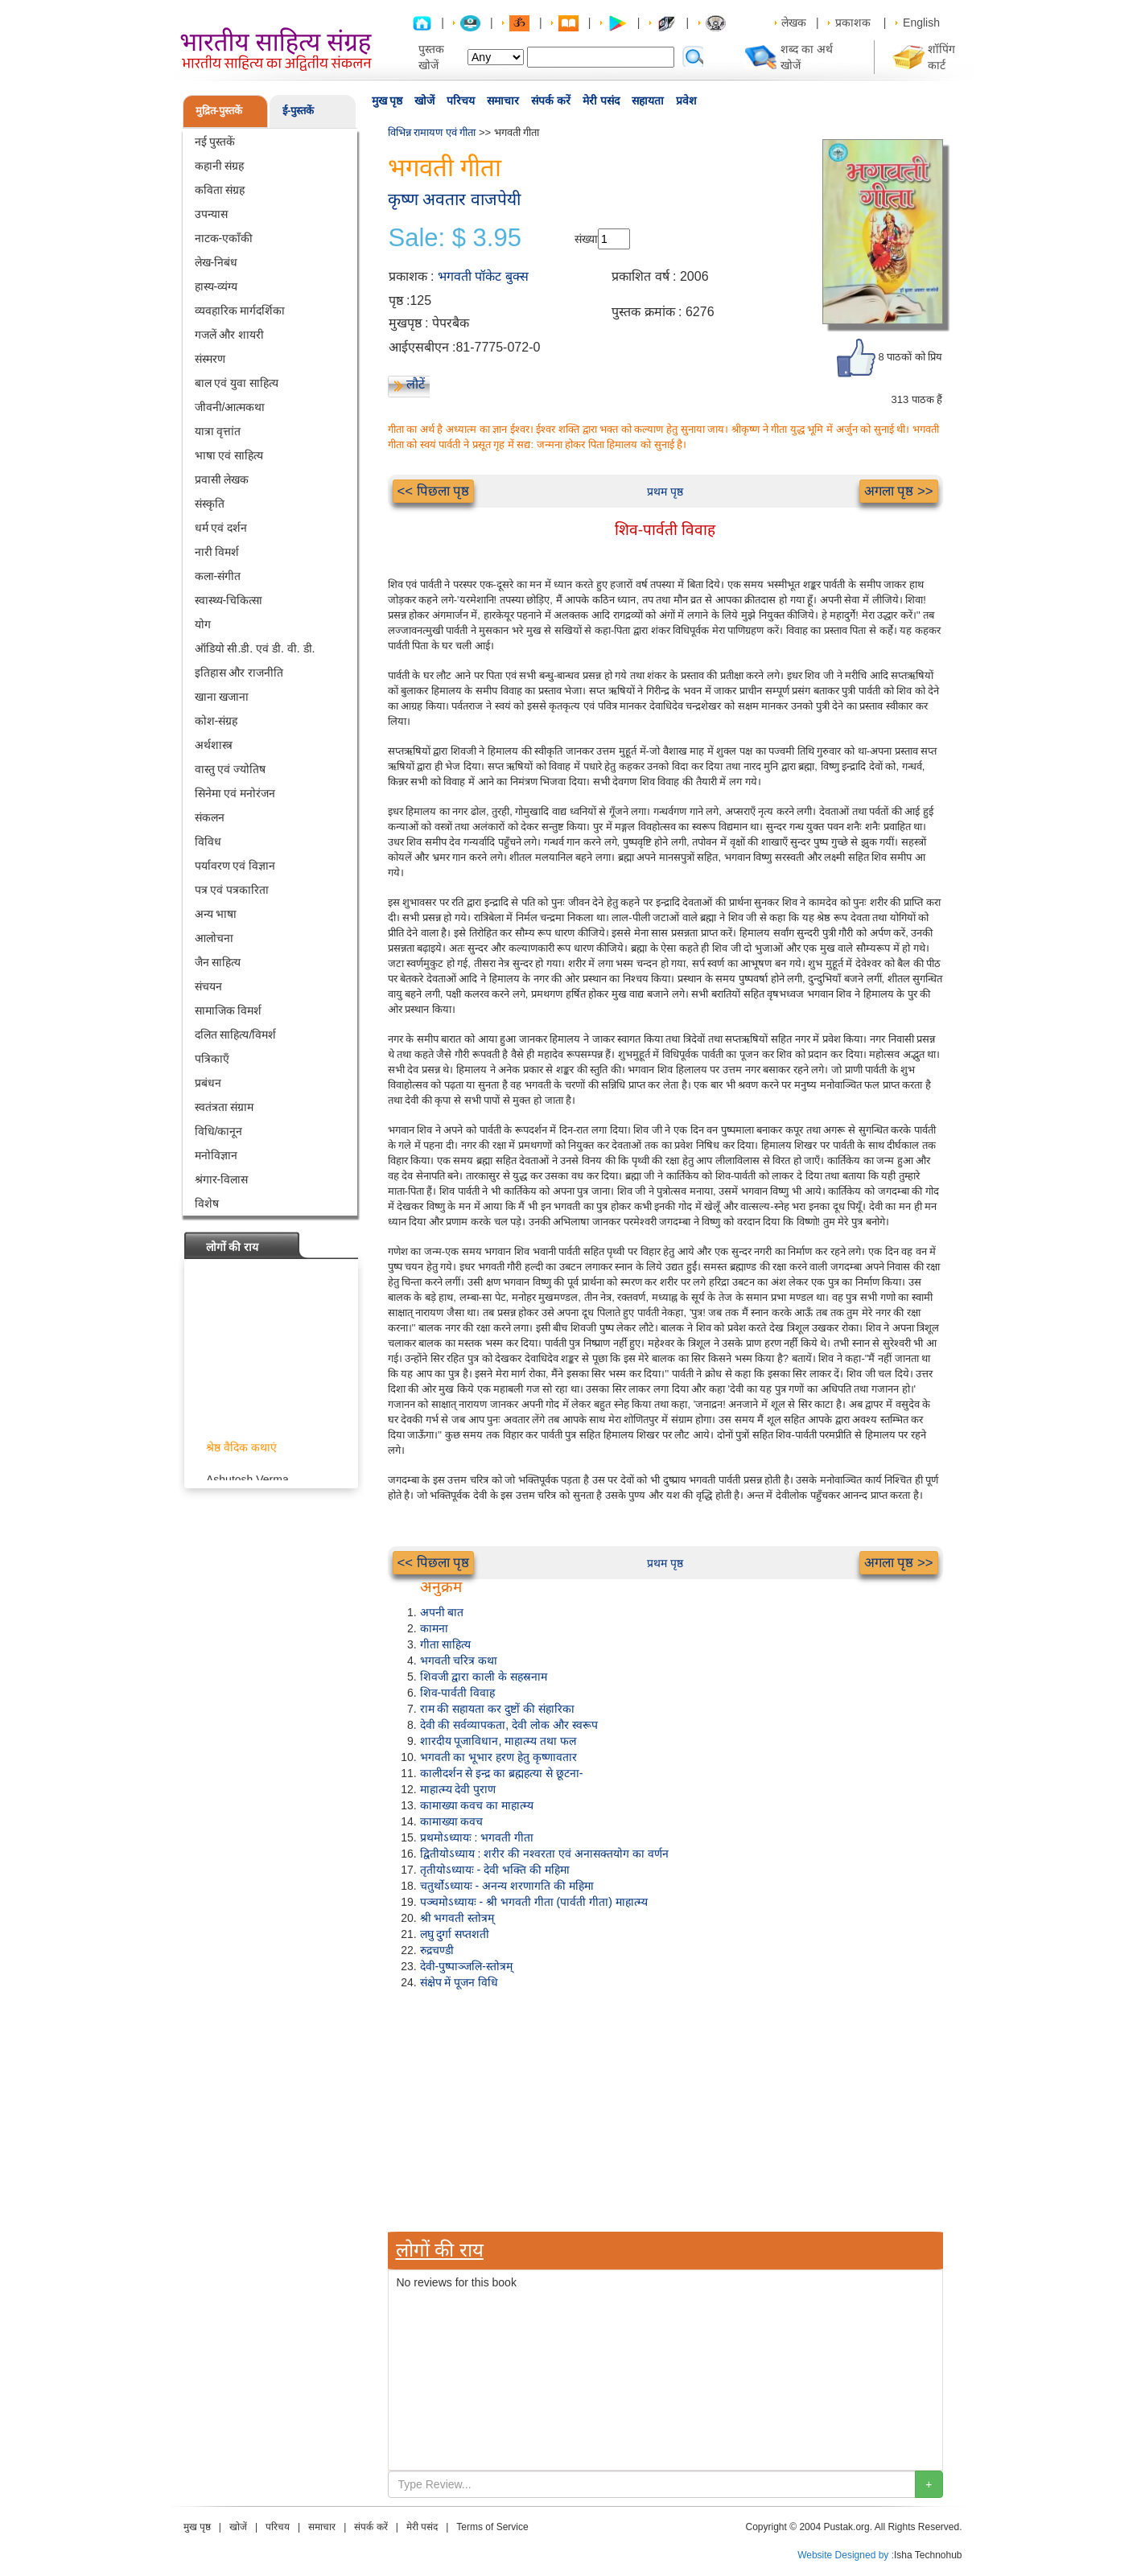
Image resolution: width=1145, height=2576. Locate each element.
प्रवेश (686, 100)
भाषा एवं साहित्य (229, 455)
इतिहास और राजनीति (239, 672)
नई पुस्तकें (215, 141)
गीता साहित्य (446, 1644)
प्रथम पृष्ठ (665, 491)
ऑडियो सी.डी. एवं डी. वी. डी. (255, 648)
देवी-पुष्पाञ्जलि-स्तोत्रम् (466, 1966)
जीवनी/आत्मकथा (230, 407)
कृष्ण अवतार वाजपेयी (454, 199)
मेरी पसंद (601, 100)
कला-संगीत (218, 576)
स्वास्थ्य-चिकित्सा (229, 600)
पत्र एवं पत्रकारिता (232, 889)
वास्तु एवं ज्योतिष (230, 769)
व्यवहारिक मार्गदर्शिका (240, 310)
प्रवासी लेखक (222, 479)
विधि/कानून (219, 1131)
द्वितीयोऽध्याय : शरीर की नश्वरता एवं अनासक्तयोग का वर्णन (544, 1853)
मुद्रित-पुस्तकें (219, 111)
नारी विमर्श (217, 551)
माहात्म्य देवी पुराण (458, 1789)
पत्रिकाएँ (212, 1058)
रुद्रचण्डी (437, 1950)
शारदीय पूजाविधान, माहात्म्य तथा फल (498, 1740)
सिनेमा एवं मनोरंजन (235, 793)
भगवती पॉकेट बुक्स (483, 276)
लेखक (793, 22)
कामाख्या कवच (452, 1821)
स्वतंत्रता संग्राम (224, 1107)
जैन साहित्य (218, 962)
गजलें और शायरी (230, 334)
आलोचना (214, 938)
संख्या (586, 238)
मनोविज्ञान (216, 1155)
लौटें (415, 384)
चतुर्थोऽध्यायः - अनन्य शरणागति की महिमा (507, 1885)
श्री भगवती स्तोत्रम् (457, 1917)
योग (203, 624)
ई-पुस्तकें (298, 111)
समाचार (503, 100)
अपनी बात (442, 1612)
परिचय (461, 100)
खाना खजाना (222, 696)
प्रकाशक (853, 22)
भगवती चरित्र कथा (459, 1660)
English (921, 22)
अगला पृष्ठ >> (898, 491)
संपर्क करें (550, 100)
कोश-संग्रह (216, 720)
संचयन (208, 986)
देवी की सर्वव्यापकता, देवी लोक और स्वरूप (509, 1724)
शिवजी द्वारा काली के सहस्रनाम (484, 1676)
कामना (434, 1628)
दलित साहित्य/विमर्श (236, 1034)
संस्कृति (209, 503)
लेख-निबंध (216, 262)
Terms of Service (492, 2527)
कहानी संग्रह (220, 165)
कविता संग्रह (220, 189)
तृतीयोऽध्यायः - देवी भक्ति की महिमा (495, 1869)
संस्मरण (210, 358)
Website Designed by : (845, 2555)
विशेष (207, 1203)
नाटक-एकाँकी (224, 238)
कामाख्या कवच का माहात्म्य (477, 1805)
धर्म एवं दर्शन (221, 527)
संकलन (209, 817)
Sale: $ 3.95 (455, 238)
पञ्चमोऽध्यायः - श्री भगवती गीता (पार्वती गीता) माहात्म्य (534, 1901)
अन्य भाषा (216, 913)
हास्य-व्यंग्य (216, 286)
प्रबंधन (208, 1082)
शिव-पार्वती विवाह (458, 1692)
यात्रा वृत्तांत (218, 431)
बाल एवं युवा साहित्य (237, 383)
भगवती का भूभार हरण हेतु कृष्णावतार (498, 1757)
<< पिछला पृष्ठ (433, 491)
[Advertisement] (665, 2111)
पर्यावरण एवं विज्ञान (235, 865)
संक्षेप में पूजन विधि (459, 1982)
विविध (208, 841)
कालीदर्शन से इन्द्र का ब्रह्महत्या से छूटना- (501, 1773)
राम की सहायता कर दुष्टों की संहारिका (497, 1708)
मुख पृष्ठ (387, 100)
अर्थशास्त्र (214, 745)
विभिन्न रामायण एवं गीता (432, 132)
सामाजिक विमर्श (228, 1010)
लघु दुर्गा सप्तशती (455, 1934)
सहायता (648, 100)
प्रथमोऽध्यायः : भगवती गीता (477, 1837)
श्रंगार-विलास (222, 1179)
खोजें (424, 100)
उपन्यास (211, 214)
